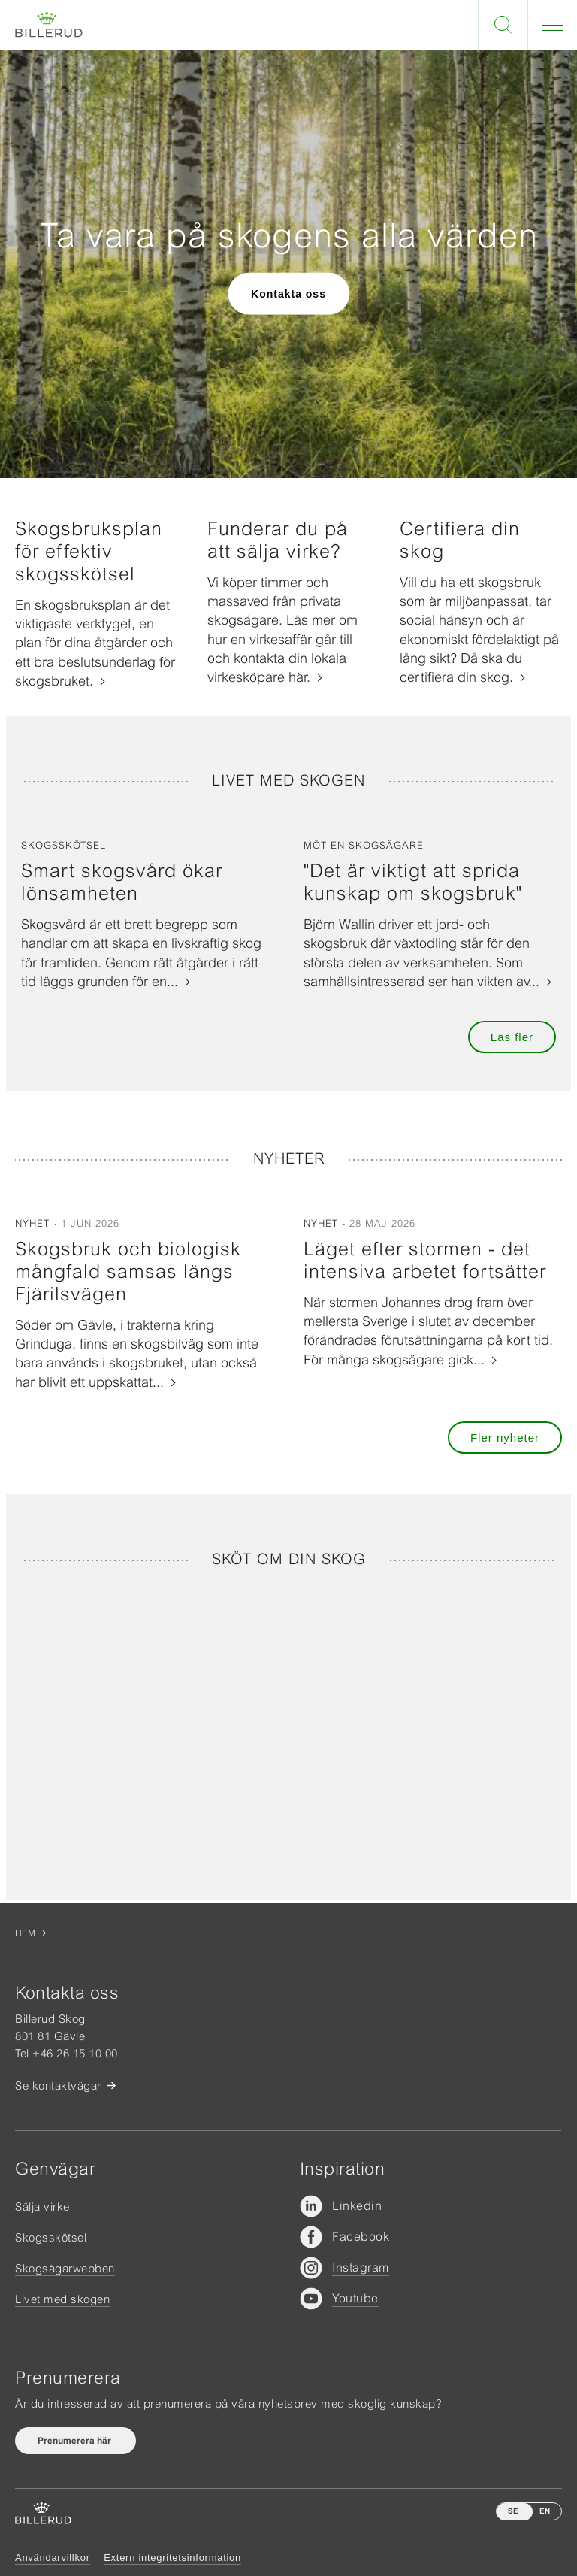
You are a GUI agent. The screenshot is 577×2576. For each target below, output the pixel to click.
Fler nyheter (504, 1437)
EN (544, 2511)
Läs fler (512, 1037)
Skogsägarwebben (65, 2268)
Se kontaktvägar (58, 2085)
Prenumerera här (75, 2440)
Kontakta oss (288, 293)
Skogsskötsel (50, 2237)
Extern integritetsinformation (172, 2557)
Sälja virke (42, 2206)
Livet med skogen (62, 2299)
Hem (25, 1933)
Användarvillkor (52, 2557)
